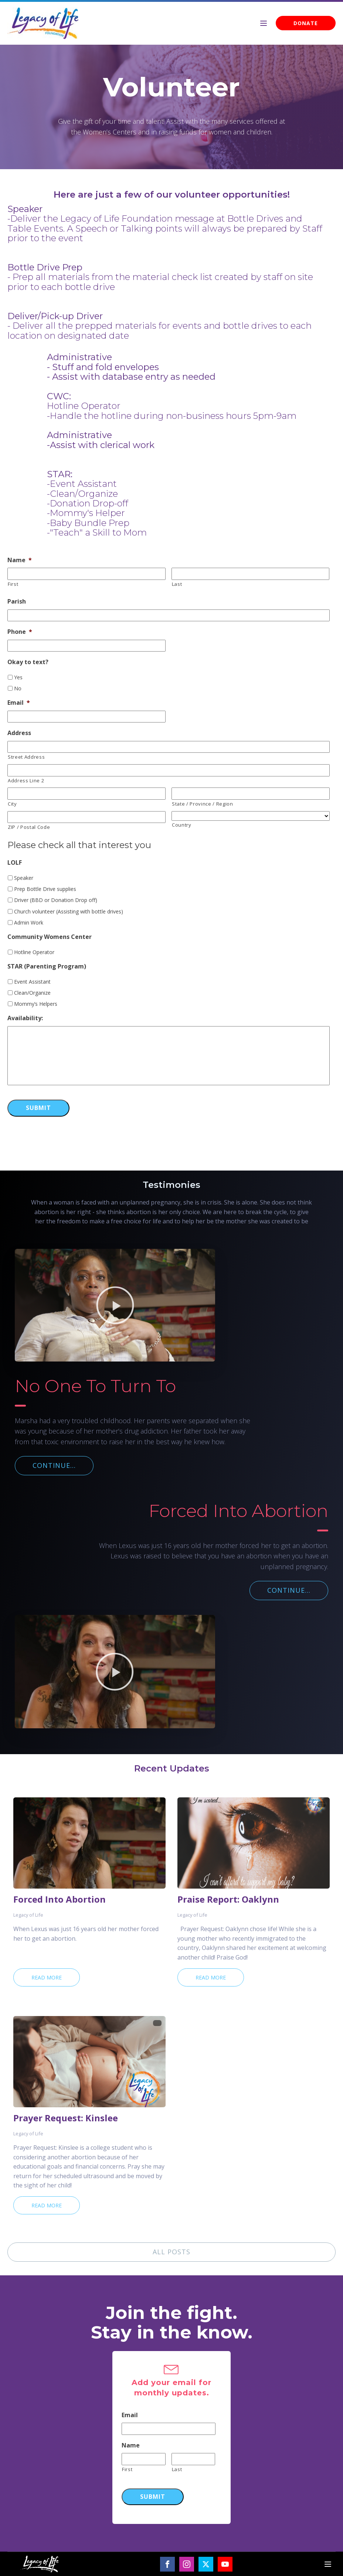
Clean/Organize (32, 992)
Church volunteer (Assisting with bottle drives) (68, 911)
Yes (18, 677)
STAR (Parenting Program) (46, 966)
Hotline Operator (34, 952)
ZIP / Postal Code (29, 827)
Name (19, 560)
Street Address (26, 757)
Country (181, 824)
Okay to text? (27, 662)
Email (18, 703)
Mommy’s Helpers (35, 1003)
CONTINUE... (54, 1465)
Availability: (25, 1018)
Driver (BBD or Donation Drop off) (55, 899)
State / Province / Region (202, 803)
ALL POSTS (171, 2251)
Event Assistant (32, 981)
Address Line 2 (26, 780)
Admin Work (28, 922)
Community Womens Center (49, 937)
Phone (19, 632)
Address (19, 733)
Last (177, 584)
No (17, 688)
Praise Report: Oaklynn (228, 1899)
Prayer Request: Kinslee (65, 2118)
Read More (46, 1977)
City (12, 803)
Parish (16, 601)
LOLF (14, 863)
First (13, 584)
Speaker (23, 877)
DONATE (305, 23)
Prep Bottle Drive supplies (45, 888)
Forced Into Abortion (59, 1899)
